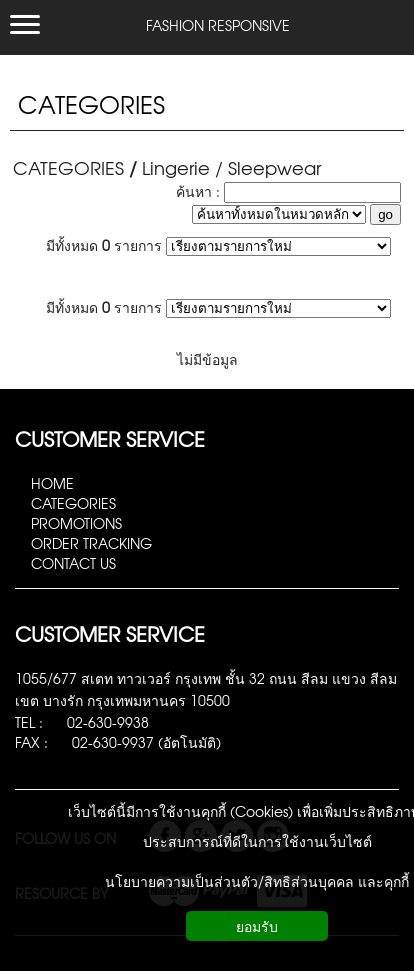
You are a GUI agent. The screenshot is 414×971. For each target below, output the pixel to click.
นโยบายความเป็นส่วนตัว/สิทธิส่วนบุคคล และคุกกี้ (257, 881)
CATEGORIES (91, 104)
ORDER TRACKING (91, 543)
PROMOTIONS (76, 523)
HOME (52, 483)
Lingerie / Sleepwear (231, 167)
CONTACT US (73, 563)
